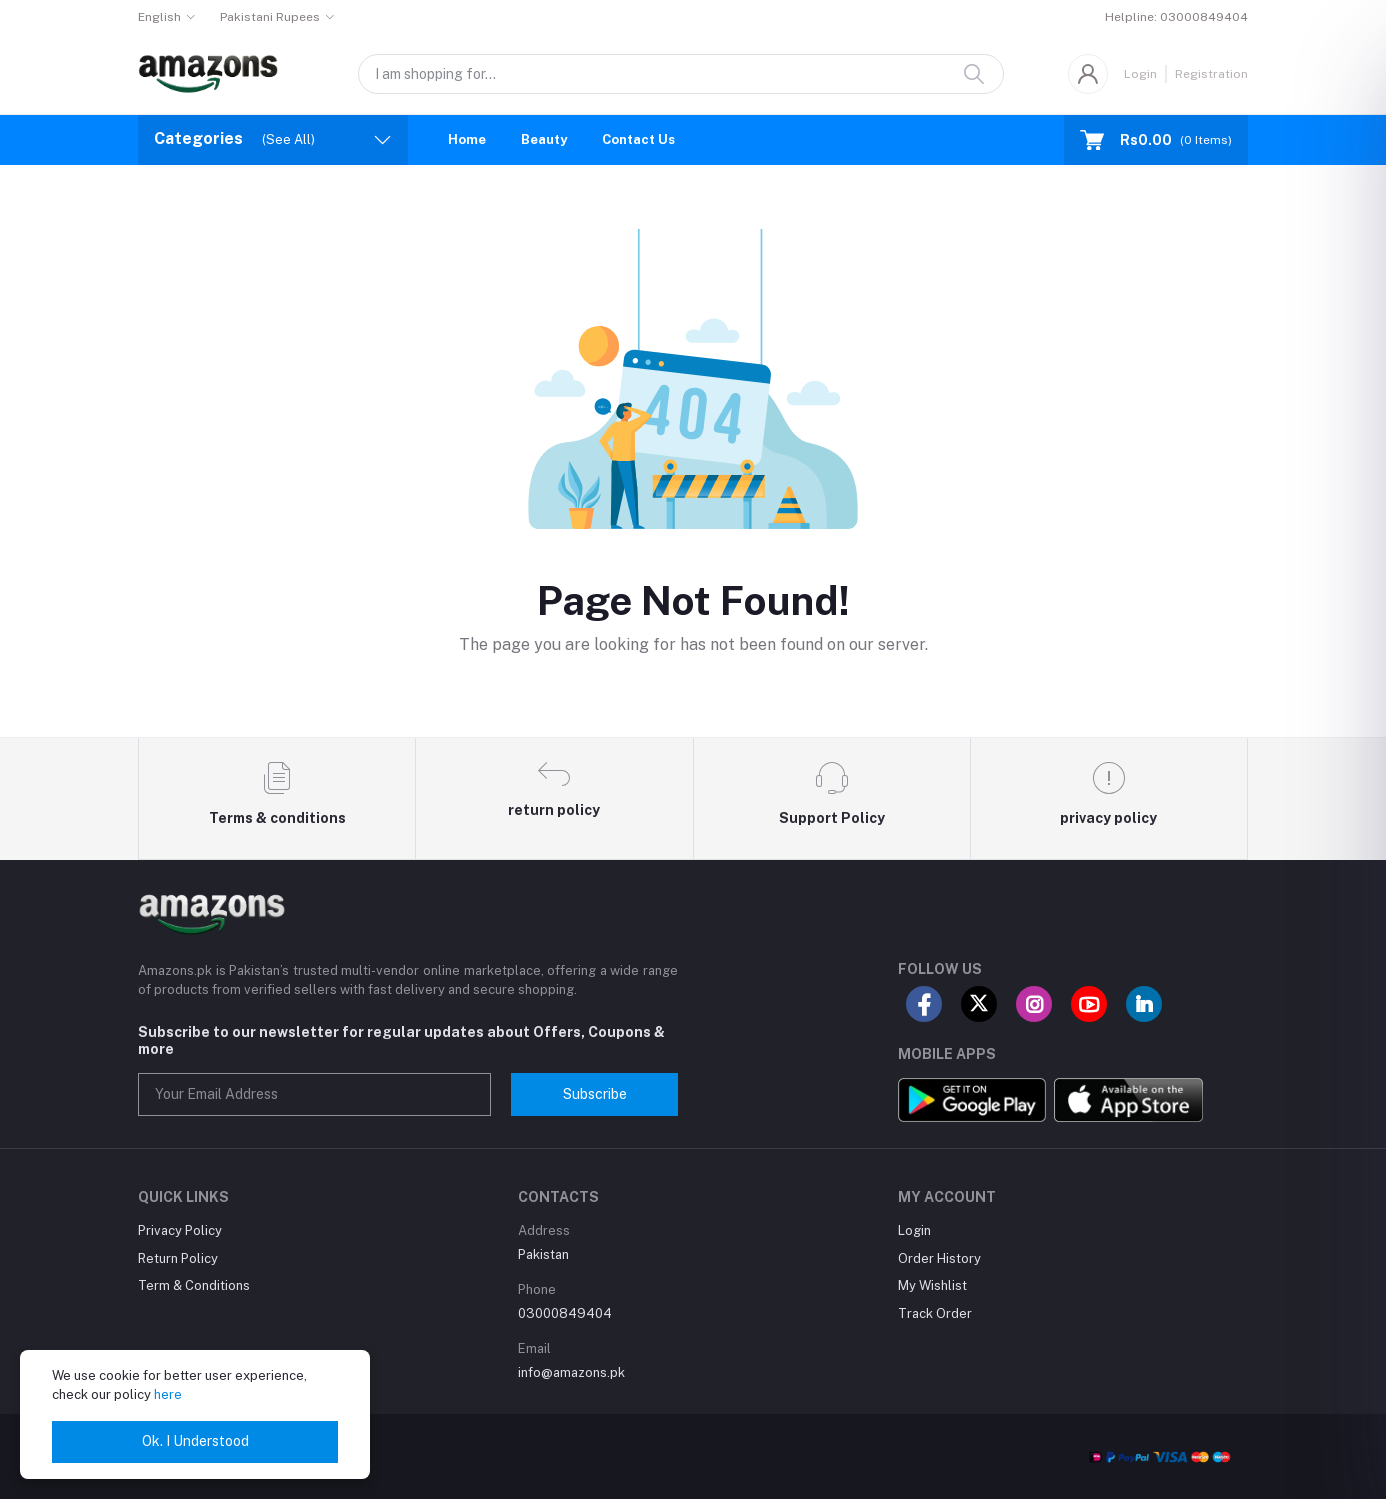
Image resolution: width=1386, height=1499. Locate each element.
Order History (939, 1258)
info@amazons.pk (571, 1372)
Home (467, 139)
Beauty (544, 139)
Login (1140, 74)
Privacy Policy (180, 1230)
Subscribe (595, 1094)
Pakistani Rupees (270, 17)
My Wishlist (932, 1285)
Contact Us (638, 139)
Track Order (935, 1313)
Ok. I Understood (195, 1441)
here (168, 1394)
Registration (1211, 74)
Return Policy (178, 1258)
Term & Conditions (194, 1285)
